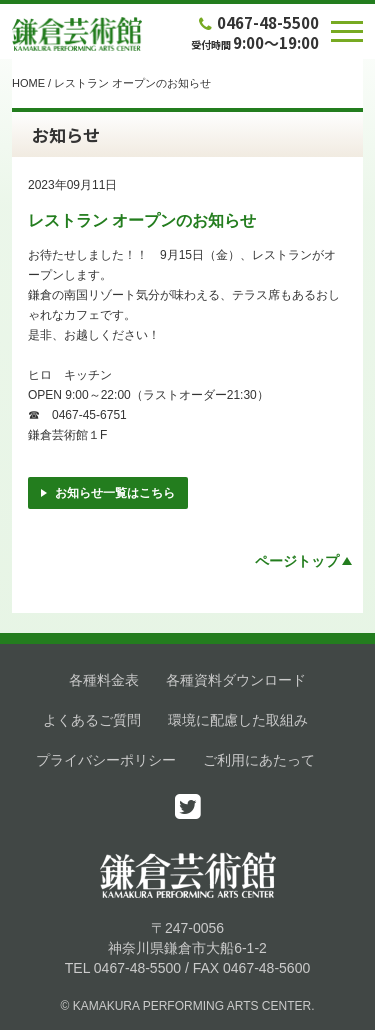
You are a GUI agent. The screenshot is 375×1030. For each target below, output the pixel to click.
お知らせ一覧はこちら (108, 493)
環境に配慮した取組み (238, 720)
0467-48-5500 (257, 22)
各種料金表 (104, 680)
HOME (28, 83)
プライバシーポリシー (106, 760)
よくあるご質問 (92, 720)
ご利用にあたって (259, 760)
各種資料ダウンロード (236, 680)
